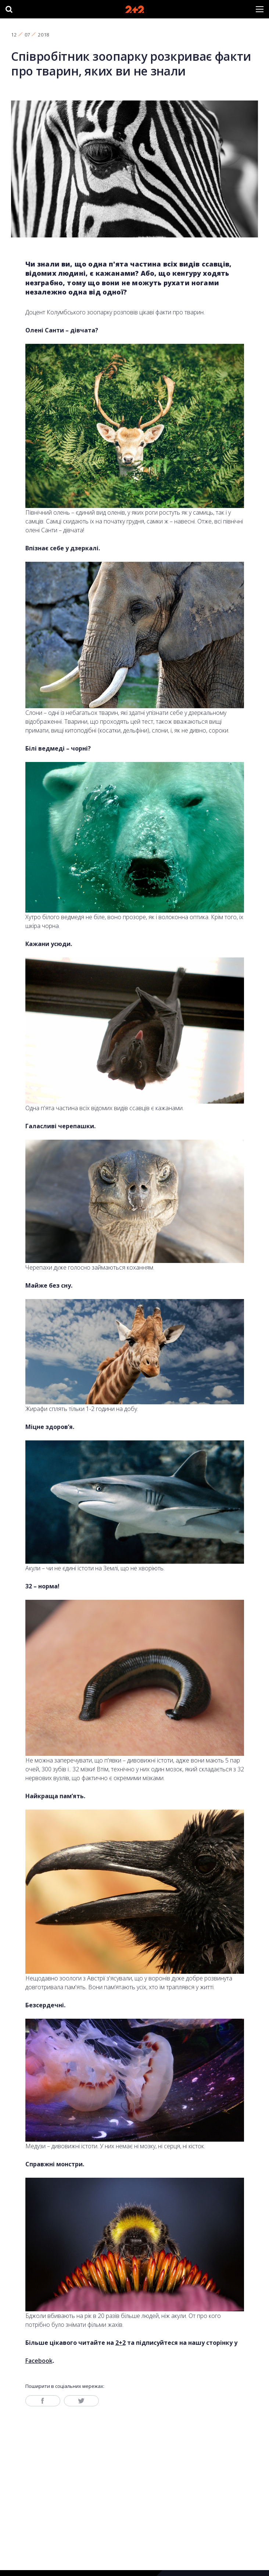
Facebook (39, 2361)
